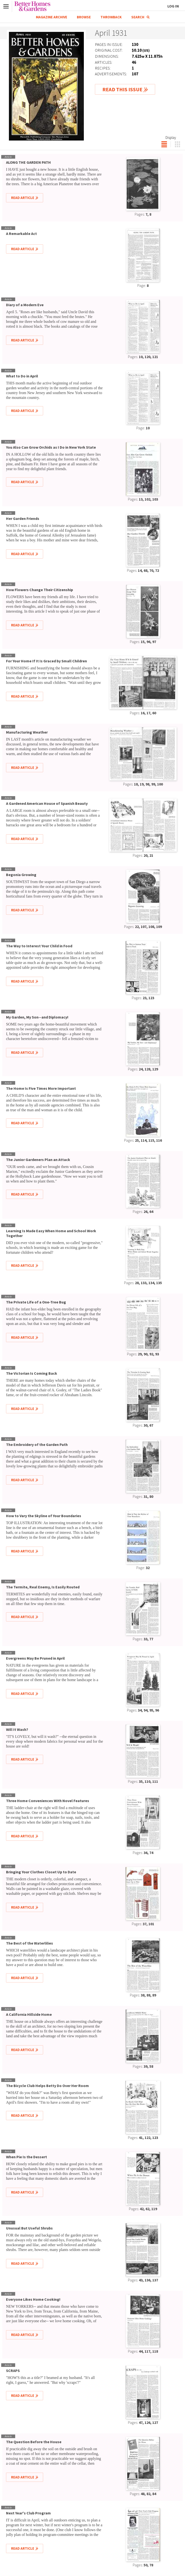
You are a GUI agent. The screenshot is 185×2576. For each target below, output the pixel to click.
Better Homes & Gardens (32, 6)
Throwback (111, 17)
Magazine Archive (51, 17)
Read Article (22, 197)
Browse (84, 17)
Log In (173, 6)
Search (140, 17)
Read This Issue (122, 89)
